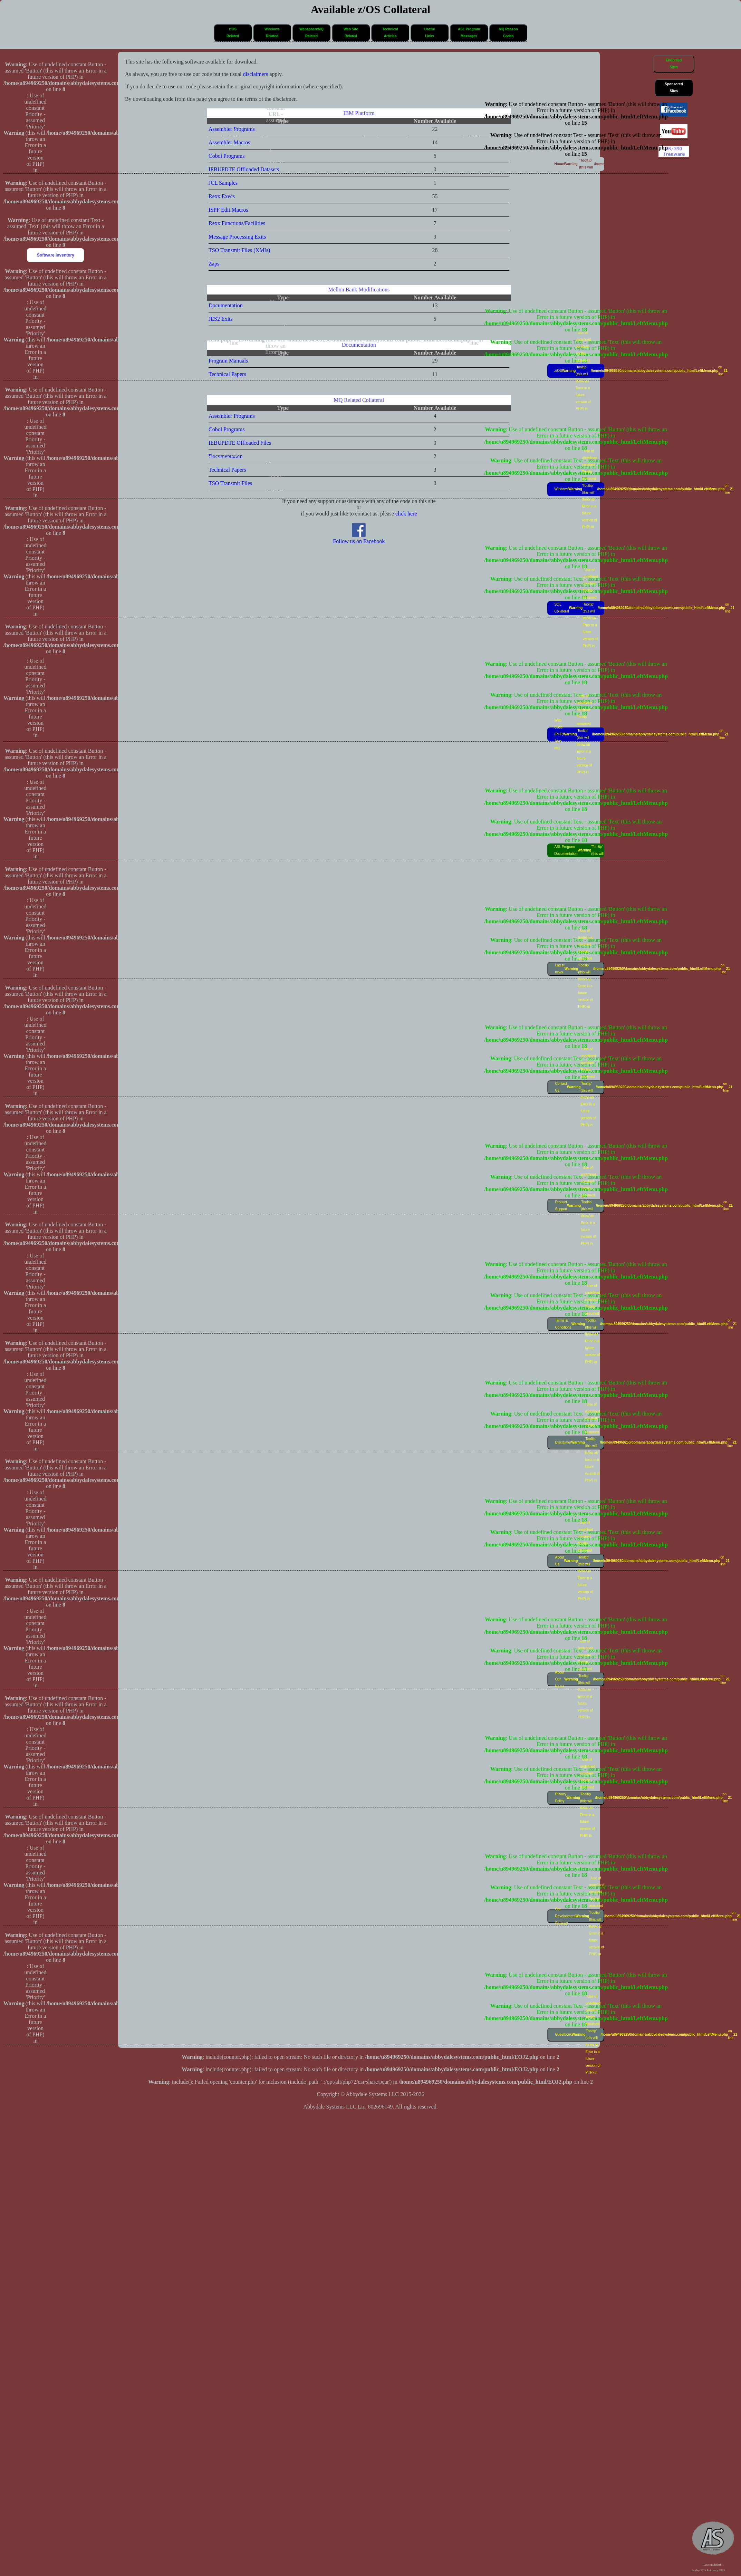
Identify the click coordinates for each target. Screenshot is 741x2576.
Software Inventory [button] (55, 255)
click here (406, 514)
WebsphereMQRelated (311, 32)
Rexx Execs (222, 196)
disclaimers (255, 74)
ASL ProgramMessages (469, 32)
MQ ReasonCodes (508, 32)
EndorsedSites (674, 63)
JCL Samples (223, 183)
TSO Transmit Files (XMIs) (239, 250)
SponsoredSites (674, 87)
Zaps (214, 264)
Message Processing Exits (237, 237)
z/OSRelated (233, 32)
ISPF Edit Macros (228, 210)
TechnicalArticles (390, 32)
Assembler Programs (232, 416)
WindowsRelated (272, 32)
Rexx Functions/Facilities (237, 223)
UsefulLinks (429, 32)
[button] (233, 32)
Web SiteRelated (351, 32)
